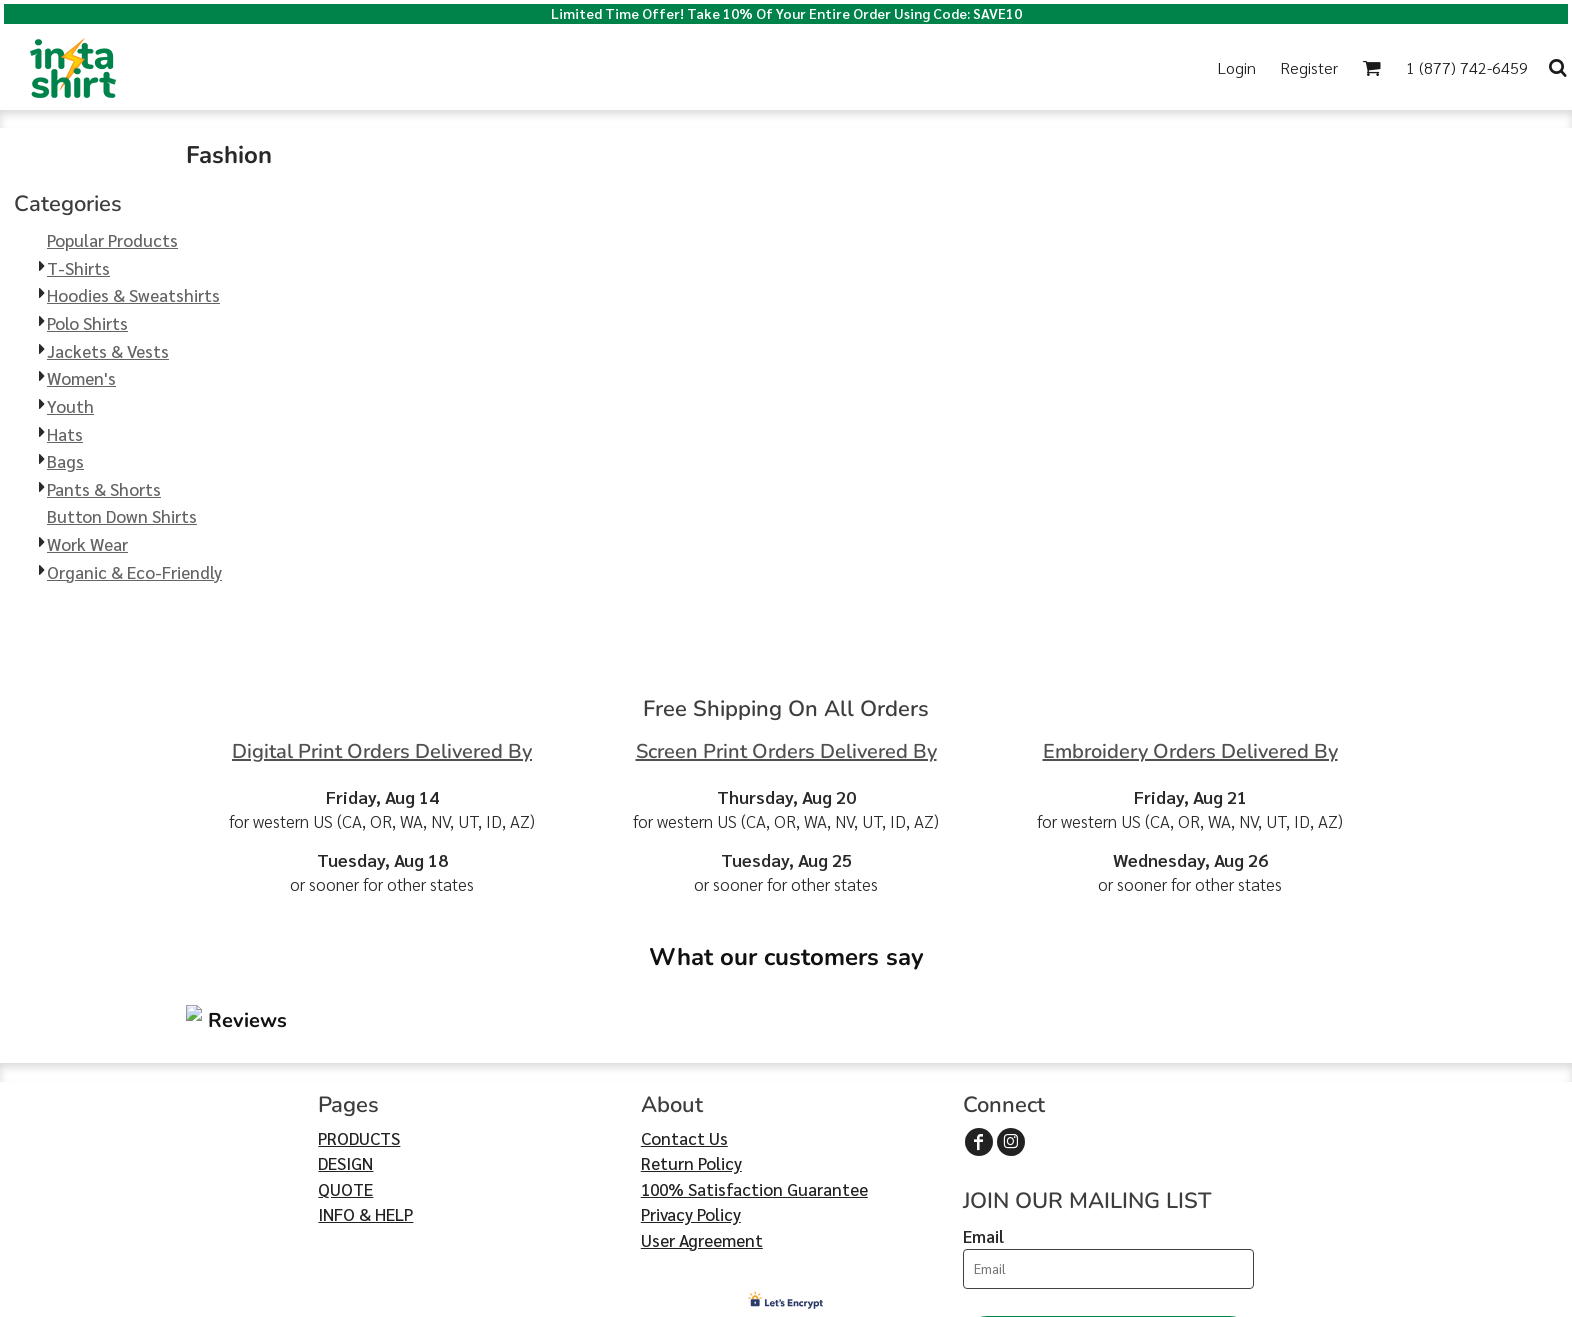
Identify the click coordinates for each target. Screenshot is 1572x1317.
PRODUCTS (359, 1018)
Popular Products (112, 240)
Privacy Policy (691, 1094)
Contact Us (684, 1018)
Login (1237, 67)
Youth (70, 406)
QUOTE (345, 1069)
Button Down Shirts (122, 516)
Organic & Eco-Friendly (134, 572)
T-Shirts (78, 268)
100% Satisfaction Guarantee (754, 1069)
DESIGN (345, 1043)
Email (983, 1116)
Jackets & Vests (108, 351)
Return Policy (691, 1043)
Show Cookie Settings (786, 1299)
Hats (65, 434)
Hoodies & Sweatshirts (133, 295)
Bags (65, 461)
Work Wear (87, 544)
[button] (590, 67)
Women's (81, 378)
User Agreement (702, 1120)
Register (1309, 67)
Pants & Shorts (104, 489)
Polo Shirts (87, 323)
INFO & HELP (365, 1094)
